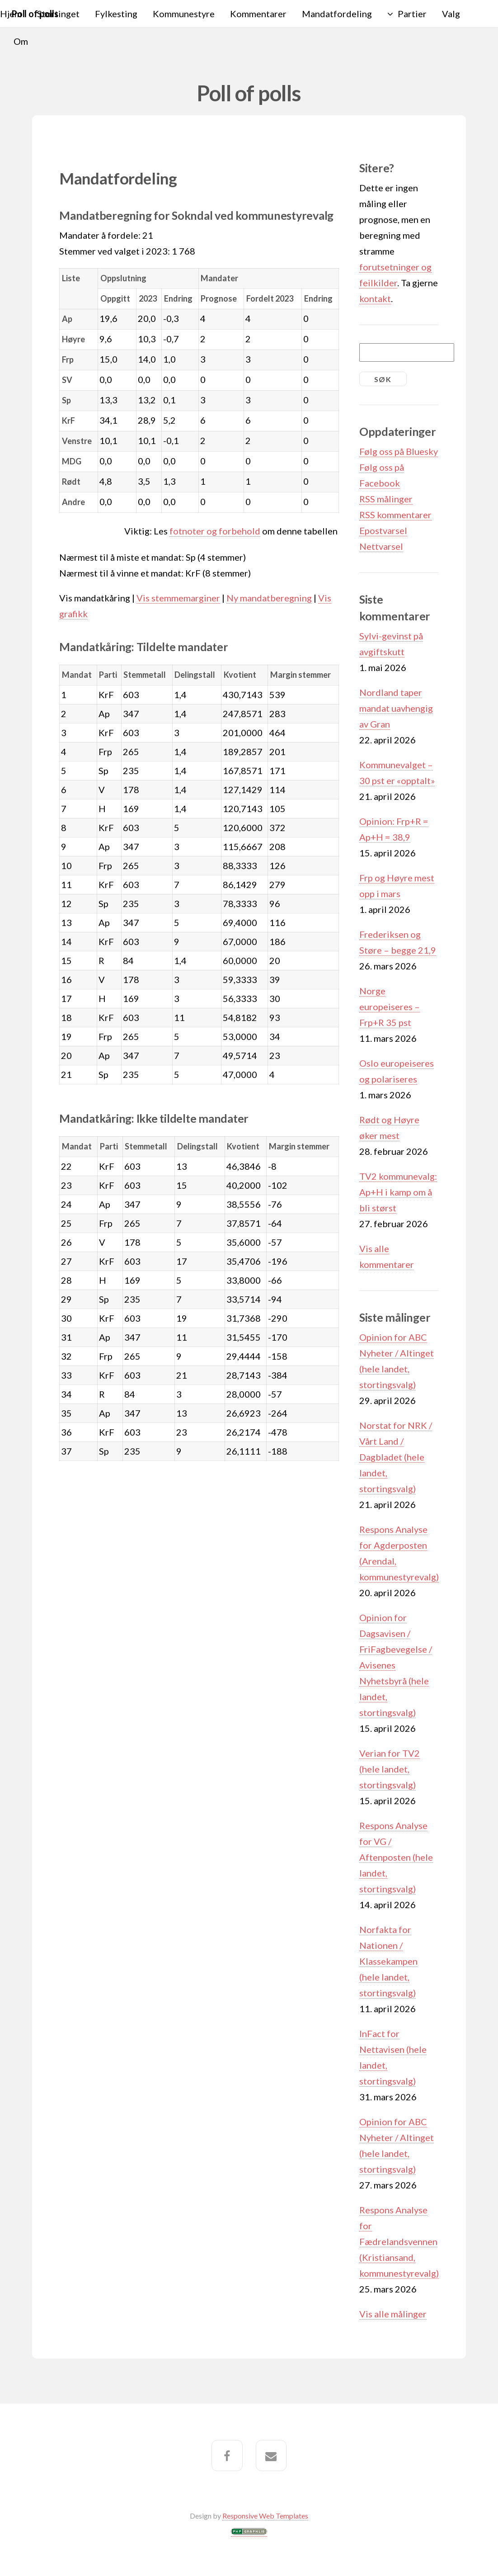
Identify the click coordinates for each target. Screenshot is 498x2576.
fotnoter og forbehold (214, 530)
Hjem (11, 13)
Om (21, 41)
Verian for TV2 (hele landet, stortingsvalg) (389, 1769)
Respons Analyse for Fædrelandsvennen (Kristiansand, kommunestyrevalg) (399, 2241)
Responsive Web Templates (265, 2515)
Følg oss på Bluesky (398, 451)
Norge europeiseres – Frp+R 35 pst (389, 1006)
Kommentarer (258, 13)
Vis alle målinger (393, 2313)
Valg (451, 13)
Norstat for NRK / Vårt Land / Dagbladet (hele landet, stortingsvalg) (395, 1457)
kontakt (375, 298)
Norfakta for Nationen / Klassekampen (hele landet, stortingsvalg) (388, 1961)
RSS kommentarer (395, 514)
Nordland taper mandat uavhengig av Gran (396, 708)
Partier (412, 13)
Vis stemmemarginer (178, 597)
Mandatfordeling (337, 13)
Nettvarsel (381, 546)
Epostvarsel (383, 530)
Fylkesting (116, 13)
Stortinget (58, 13)
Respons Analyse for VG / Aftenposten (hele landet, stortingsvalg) (396, 1857)
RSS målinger (386, 498)
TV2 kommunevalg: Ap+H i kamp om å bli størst (398, 1192)
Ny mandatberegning (269, 597)
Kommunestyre (184, 13)
